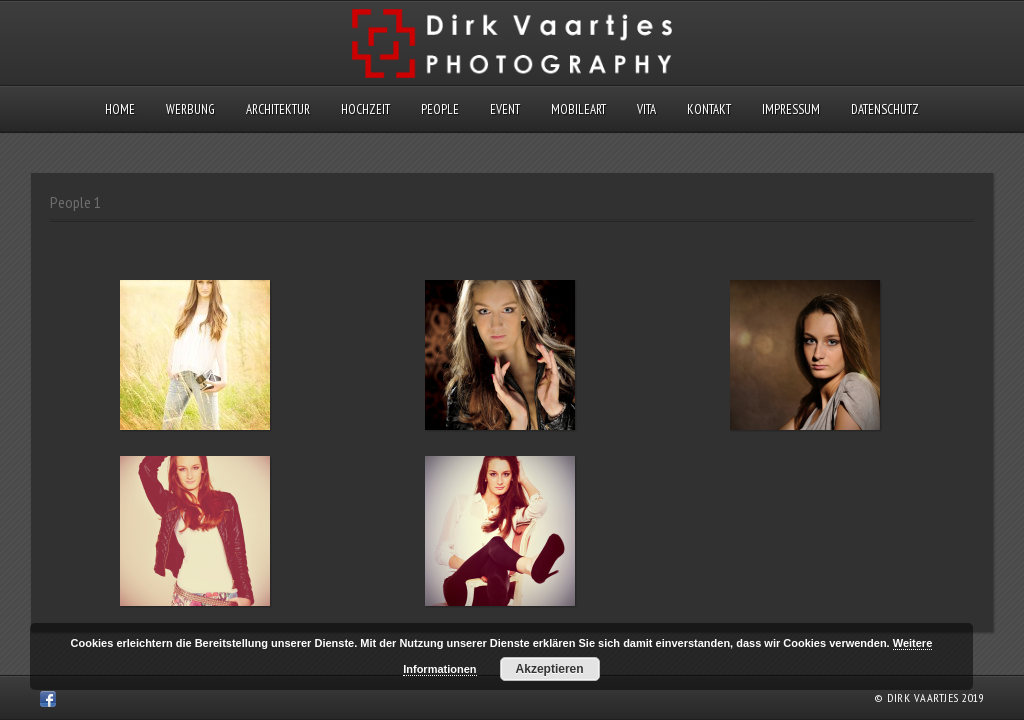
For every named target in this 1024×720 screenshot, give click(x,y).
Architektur (278, 109)
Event (505, 109)
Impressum (791, 109)
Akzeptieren (550, 669)
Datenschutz (885, 109)
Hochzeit (365, 109)
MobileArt (578, 109)
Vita (646, 109)
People (440, 109)
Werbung (190, 109)
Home (120, 109)
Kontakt (709, 109)
